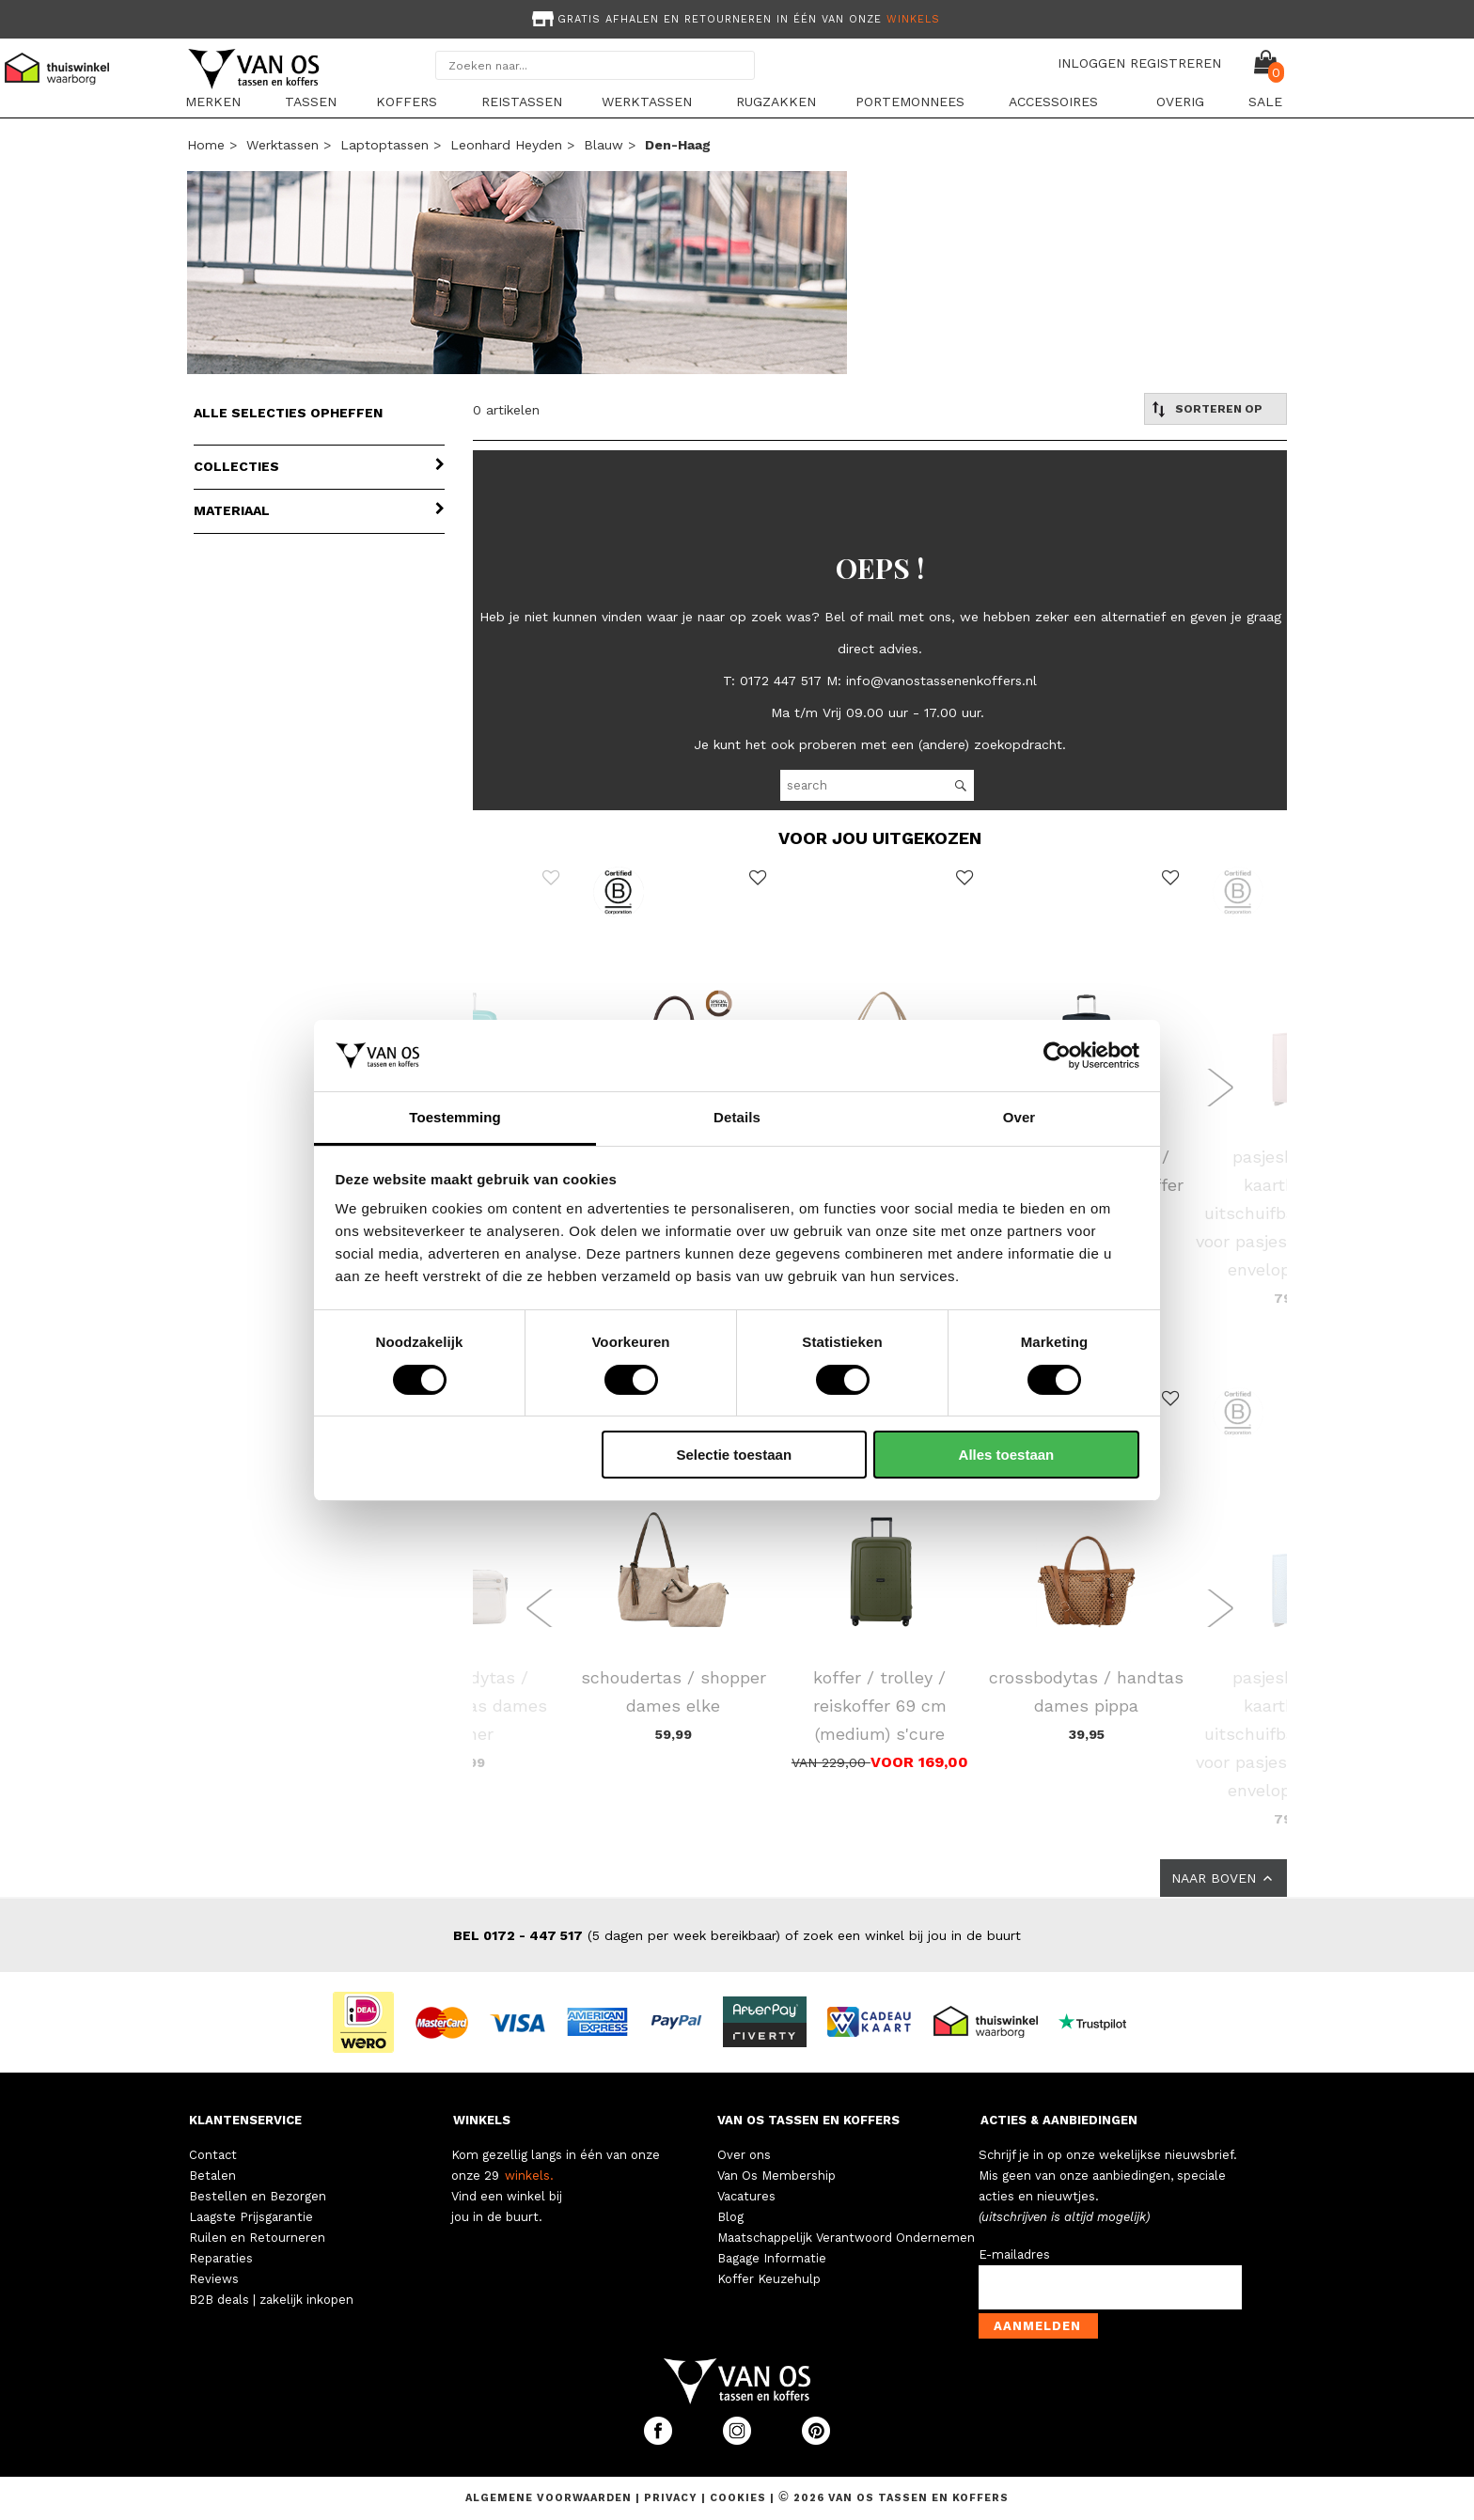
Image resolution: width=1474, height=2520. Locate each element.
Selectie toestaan (734, 1455)
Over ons (744, 2155)
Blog (730, 2217)
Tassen (311, 101)
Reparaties (221, 2258)
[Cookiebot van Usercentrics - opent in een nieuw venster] (1057, 1055)
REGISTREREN (1175, 62)
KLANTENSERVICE (245, 2120)
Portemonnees (909, 101)
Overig (1180, 101)
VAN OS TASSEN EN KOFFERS (808, 2120)
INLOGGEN (1091, 62)
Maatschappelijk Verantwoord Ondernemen (846, 2237)
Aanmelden (1037, 2326)
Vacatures (746, 2196)
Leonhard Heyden (506, 144)
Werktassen (647, 101)
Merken (213, 101)
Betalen (212, 2175)
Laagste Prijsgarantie (251, 2217)
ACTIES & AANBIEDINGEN (1058, 2120)
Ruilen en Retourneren (257, 2237)
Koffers (406, 101)
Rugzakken (776, 101)
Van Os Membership (776, 2175)
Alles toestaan (1007, 1455)
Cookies (738, 2498)
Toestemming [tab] (455, 1117)
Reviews (214, 2279)
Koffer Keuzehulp (769, 2279)
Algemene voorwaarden (550, 2498)
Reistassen (521, 101)
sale (1265, 101)
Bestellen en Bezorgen (257, 2196)
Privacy (672, 2498)
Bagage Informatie (771, 2258)
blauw (603, 144)
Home (206, 144)
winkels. (529, 2175)
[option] (737, 17)
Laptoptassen (384, 144)
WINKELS (481, 2120)
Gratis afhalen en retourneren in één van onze (734, 19)
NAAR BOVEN (1223, 1878)
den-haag (678, 144)
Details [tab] (737, 1117)
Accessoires (1053, 101)
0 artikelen (506, 409)
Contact (213, 2155)
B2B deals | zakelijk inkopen (271, 2300)
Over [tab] (1019, 1117)
